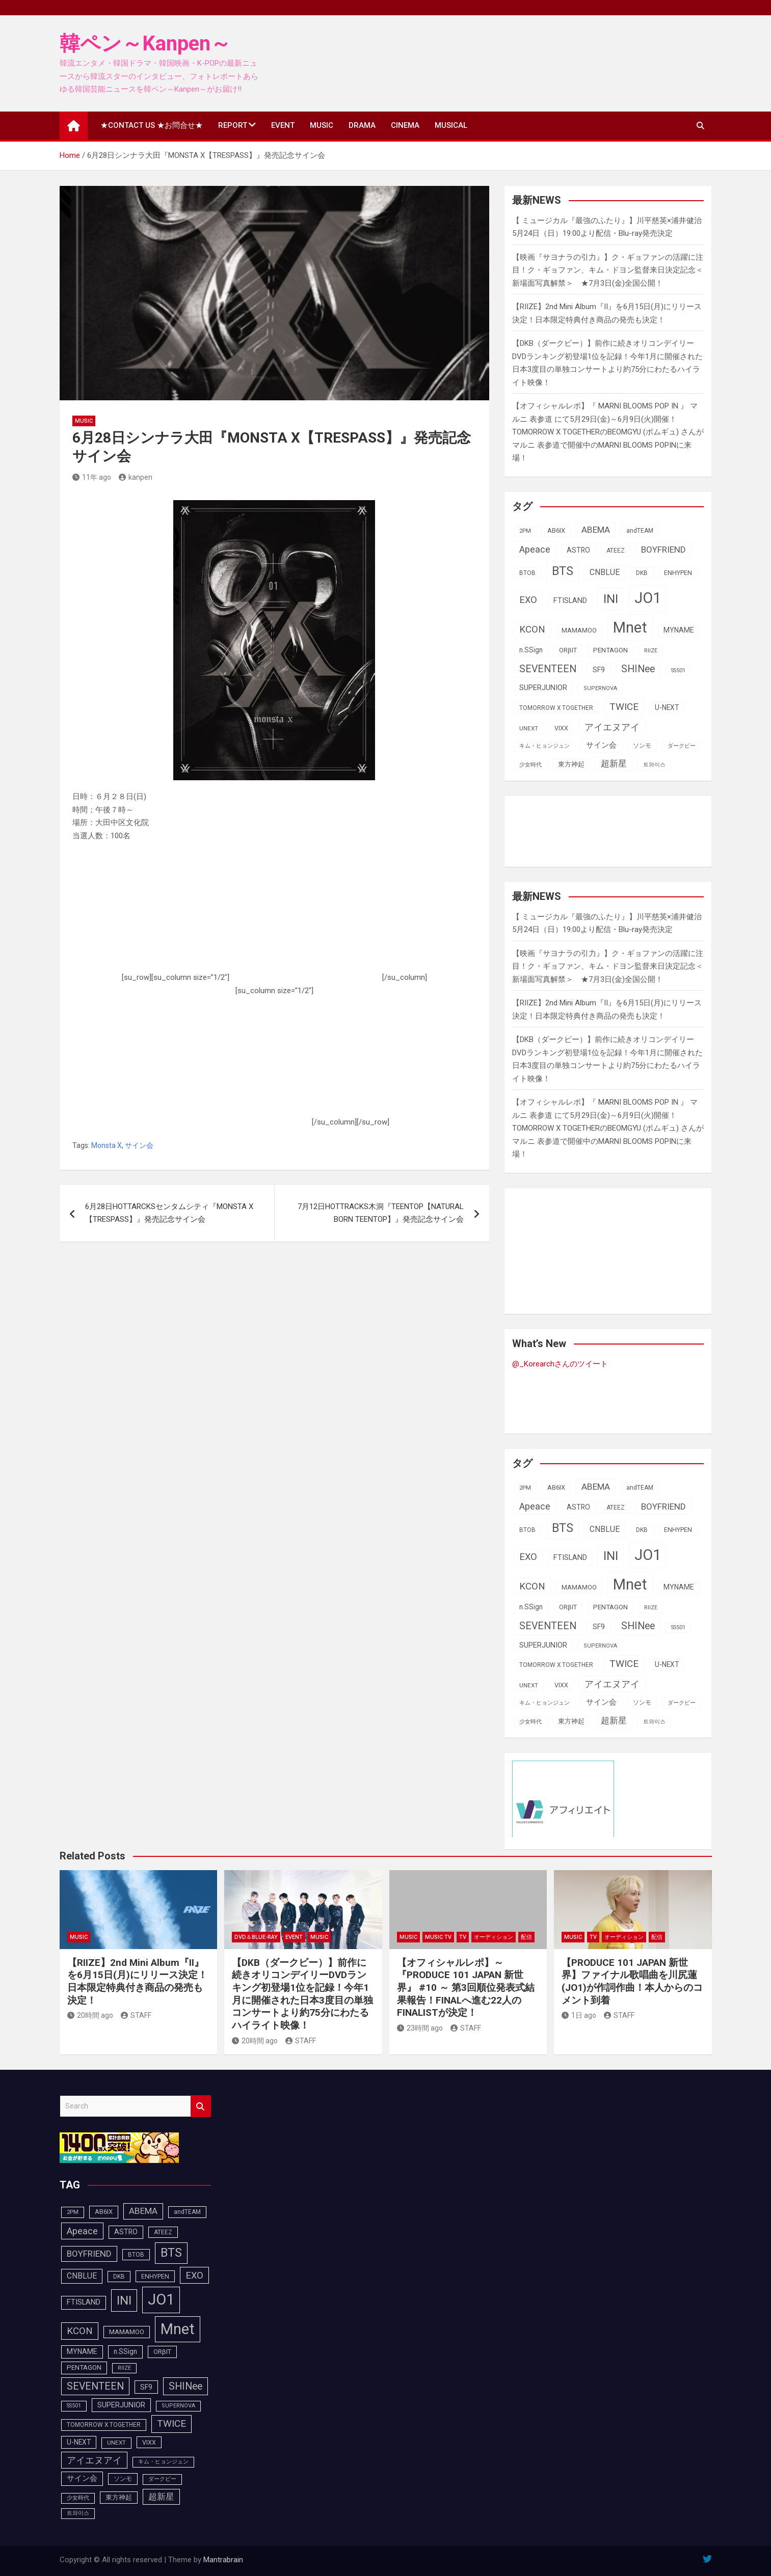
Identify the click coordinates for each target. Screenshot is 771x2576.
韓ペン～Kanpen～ (145, 44)
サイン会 (139, 1145)
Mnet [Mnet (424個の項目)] (630, 627)
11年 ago (91, 477)
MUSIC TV (438, 1937)
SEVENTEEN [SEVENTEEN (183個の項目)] (547, 669)
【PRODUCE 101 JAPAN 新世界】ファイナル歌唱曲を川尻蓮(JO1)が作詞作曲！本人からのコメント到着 (632, 1981)
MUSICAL (451, 125)
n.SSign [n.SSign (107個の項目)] (531, 650)
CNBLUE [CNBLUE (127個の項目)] (605, 572)
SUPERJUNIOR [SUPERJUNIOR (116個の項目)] (543, 687)
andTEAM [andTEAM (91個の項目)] (639, 530)
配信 (526, 1937)
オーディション (493, 1937)
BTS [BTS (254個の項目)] (562, 571)
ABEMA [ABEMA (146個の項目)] (595, 530)
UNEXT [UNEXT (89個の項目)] (528, 728)
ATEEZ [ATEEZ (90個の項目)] (615, 550)
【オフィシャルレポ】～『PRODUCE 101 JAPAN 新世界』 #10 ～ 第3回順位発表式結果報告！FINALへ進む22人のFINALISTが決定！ (466, 1988)
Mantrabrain (223, 2559)
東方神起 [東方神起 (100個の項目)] (571, 764)
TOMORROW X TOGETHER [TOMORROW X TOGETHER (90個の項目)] (556, 707)
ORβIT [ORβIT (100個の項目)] (568, 650)
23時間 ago (420, 2028)
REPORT (232, 125)
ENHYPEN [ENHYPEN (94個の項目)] (678, 573)
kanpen (135, 477)
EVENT (283, 125)
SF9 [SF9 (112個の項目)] (599, 670)
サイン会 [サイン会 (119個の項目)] (601, 745)
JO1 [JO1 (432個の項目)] (647, 598)
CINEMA (405, 125)
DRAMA (362, 125)
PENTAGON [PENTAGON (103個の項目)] (610, 650)
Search (201, 2106)
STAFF (136, 2015)
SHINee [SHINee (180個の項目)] (638, 669)
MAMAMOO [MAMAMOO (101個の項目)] (579, 630)
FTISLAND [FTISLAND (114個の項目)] (570, 600)
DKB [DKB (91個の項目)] (642, 573)
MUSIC (321, 125)
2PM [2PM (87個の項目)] (525, 530)
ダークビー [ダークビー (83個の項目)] (682, 746)
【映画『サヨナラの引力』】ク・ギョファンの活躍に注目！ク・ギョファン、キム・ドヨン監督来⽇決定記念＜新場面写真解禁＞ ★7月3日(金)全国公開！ (607, 270)
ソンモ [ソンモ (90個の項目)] (642, 745)
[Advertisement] (305, 916)
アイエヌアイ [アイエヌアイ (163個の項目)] (612, 727)
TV (462, 1937)
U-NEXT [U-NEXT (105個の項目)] (667, 707)
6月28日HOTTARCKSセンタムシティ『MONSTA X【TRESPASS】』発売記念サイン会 (169, 1213)
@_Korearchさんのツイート (560, 1363)
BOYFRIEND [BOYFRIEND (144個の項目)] (663, 549)
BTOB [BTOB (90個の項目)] (527, 573)
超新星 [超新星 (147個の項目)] (614, 763)
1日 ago (579, 2015)
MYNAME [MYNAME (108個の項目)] (678, 630)
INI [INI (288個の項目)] (610, 598)
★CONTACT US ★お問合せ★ (151, 125)
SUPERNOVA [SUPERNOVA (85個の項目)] (600, 688)
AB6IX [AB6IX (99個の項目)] (556, 530)
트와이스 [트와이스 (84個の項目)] (654, 764)
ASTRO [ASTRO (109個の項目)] (578, 550)
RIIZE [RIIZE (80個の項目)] (650, 650)
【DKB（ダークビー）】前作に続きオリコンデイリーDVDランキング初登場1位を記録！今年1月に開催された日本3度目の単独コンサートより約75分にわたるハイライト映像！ (302, 1994)
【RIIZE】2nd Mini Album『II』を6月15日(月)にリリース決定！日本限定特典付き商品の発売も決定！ (137, 1981)
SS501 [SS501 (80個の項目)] (678, 670)
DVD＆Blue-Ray (256, 1937)
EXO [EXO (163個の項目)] (528, 599)
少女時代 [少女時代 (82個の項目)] (530, 764)
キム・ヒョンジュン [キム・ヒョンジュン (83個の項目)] (544, 746)
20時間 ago (90, 2015)
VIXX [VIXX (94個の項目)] (561, 728)
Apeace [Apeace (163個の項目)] (534, 549)
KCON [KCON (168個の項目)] (532, 629)
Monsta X (106, 1145)
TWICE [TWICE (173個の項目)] (624, 706)
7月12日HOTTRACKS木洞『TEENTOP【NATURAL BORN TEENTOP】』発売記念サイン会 (381, 1213)
